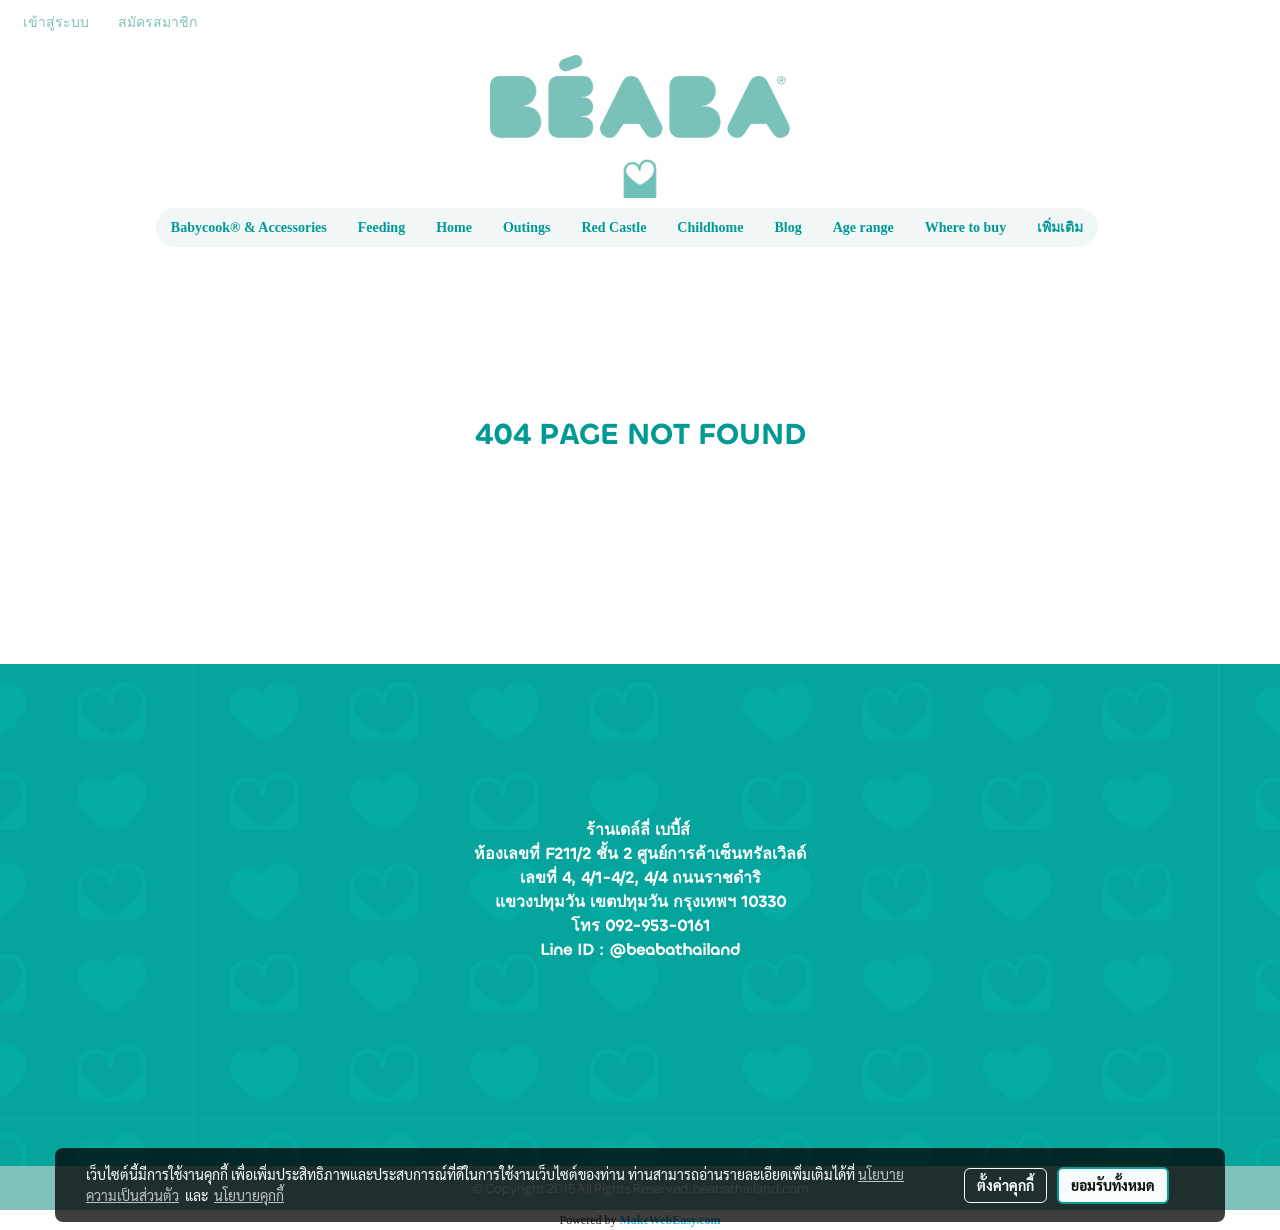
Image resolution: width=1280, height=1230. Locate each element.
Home (454, 227)
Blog (787, 227)
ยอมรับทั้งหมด (1113, 1185)
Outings (526, 227)
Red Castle (613, 227)
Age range (863, 227)
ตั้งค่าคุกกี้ (1005, 1185)
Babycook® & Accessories (249, 227)
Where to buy (965, 227)
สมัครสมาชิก (157, 22)
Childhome (710, 227)
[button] (1116, 228)
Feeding (381, 227)
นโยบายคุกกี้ (249, 1195)
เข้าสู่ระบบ (56, 22)
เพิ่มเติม (1060, 227)
